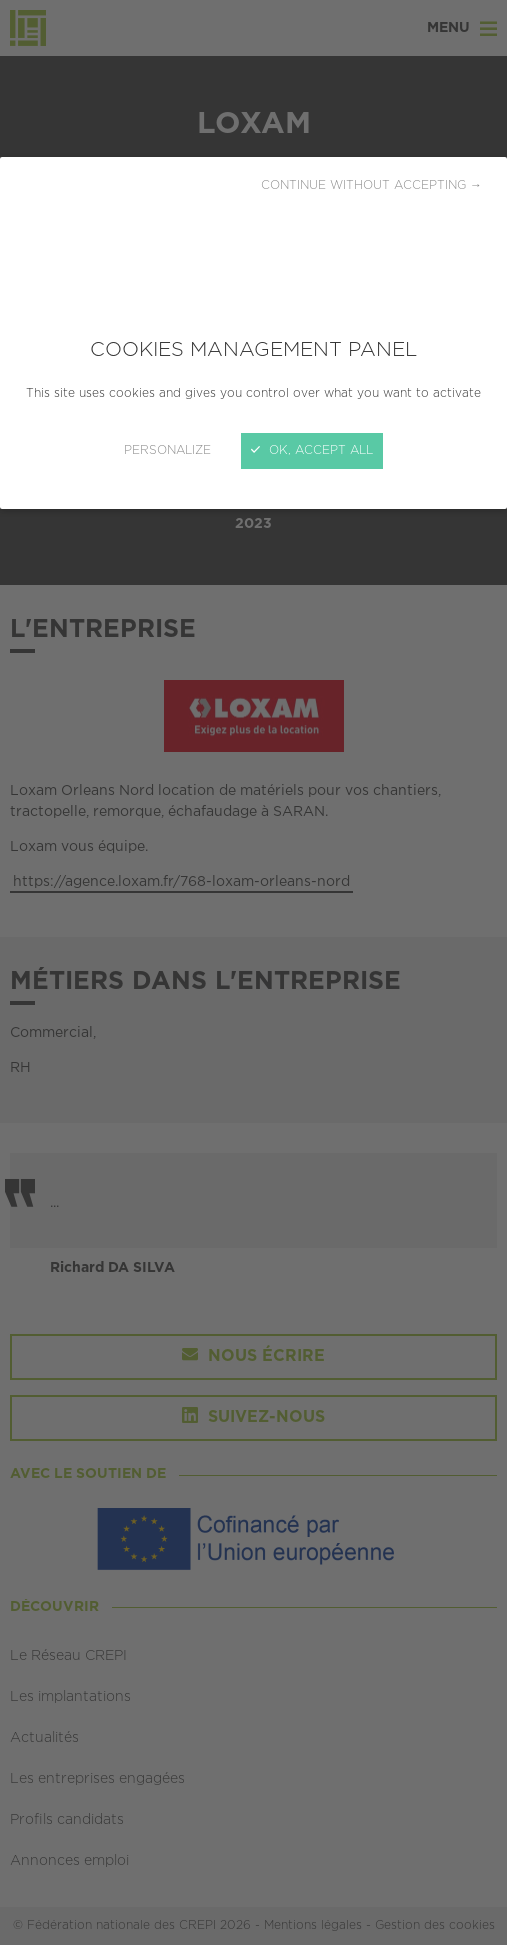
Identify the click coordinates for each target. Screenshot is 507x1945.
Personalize (167, 450)
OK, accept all (312, 450)
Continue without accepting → (371, 185)
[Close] (253, 972)
